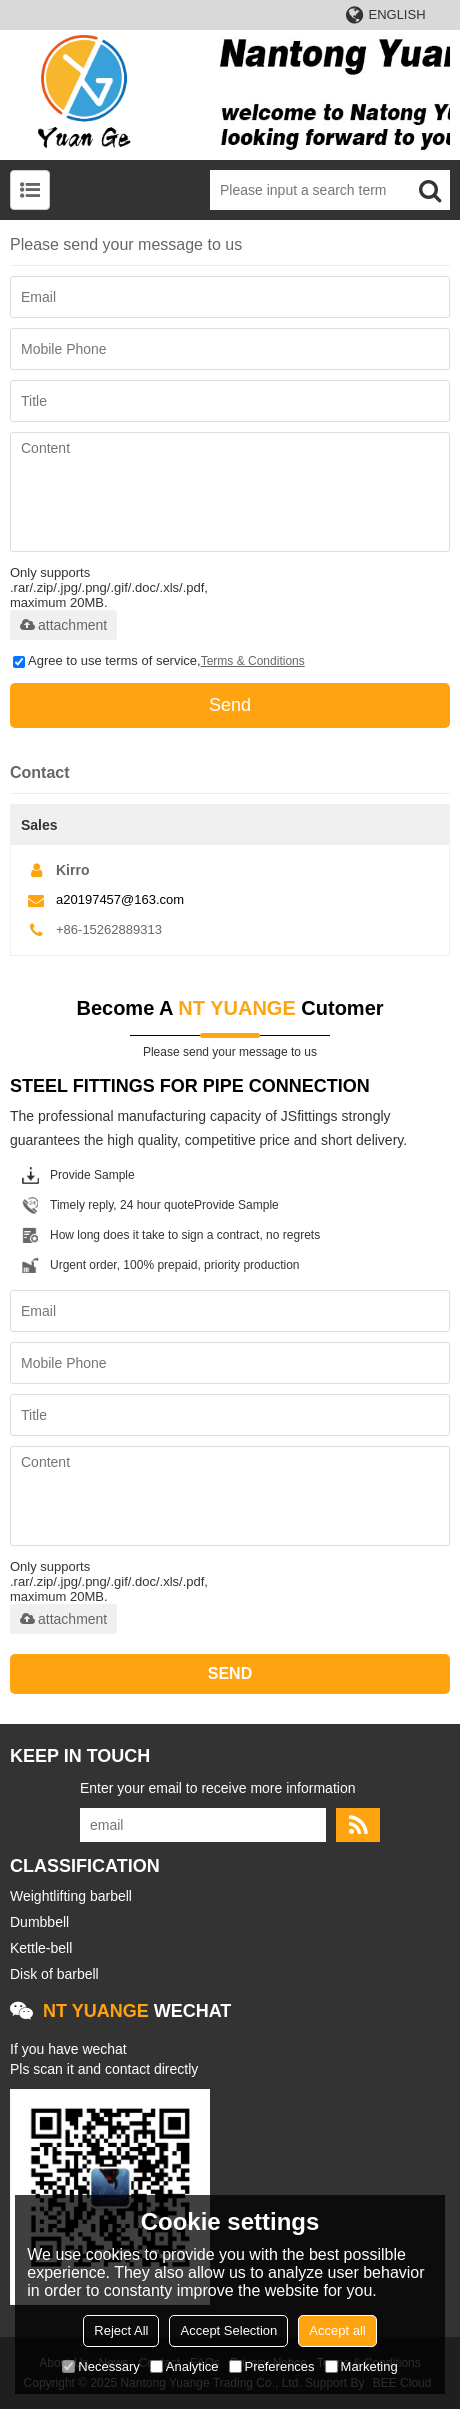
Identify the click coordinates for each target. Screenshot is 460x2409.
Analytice (184, 2366)
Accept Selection (228, 2330)
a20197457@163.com (120, 899)
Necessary (100, 2366)
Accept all (337, 2330)
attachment (63, 625)
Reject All (121, 2330)
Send (230, 705)
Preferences (272, 2366)
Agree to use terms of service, (159, 660)
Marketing (361, 2366)
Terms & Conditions (253, 661)
